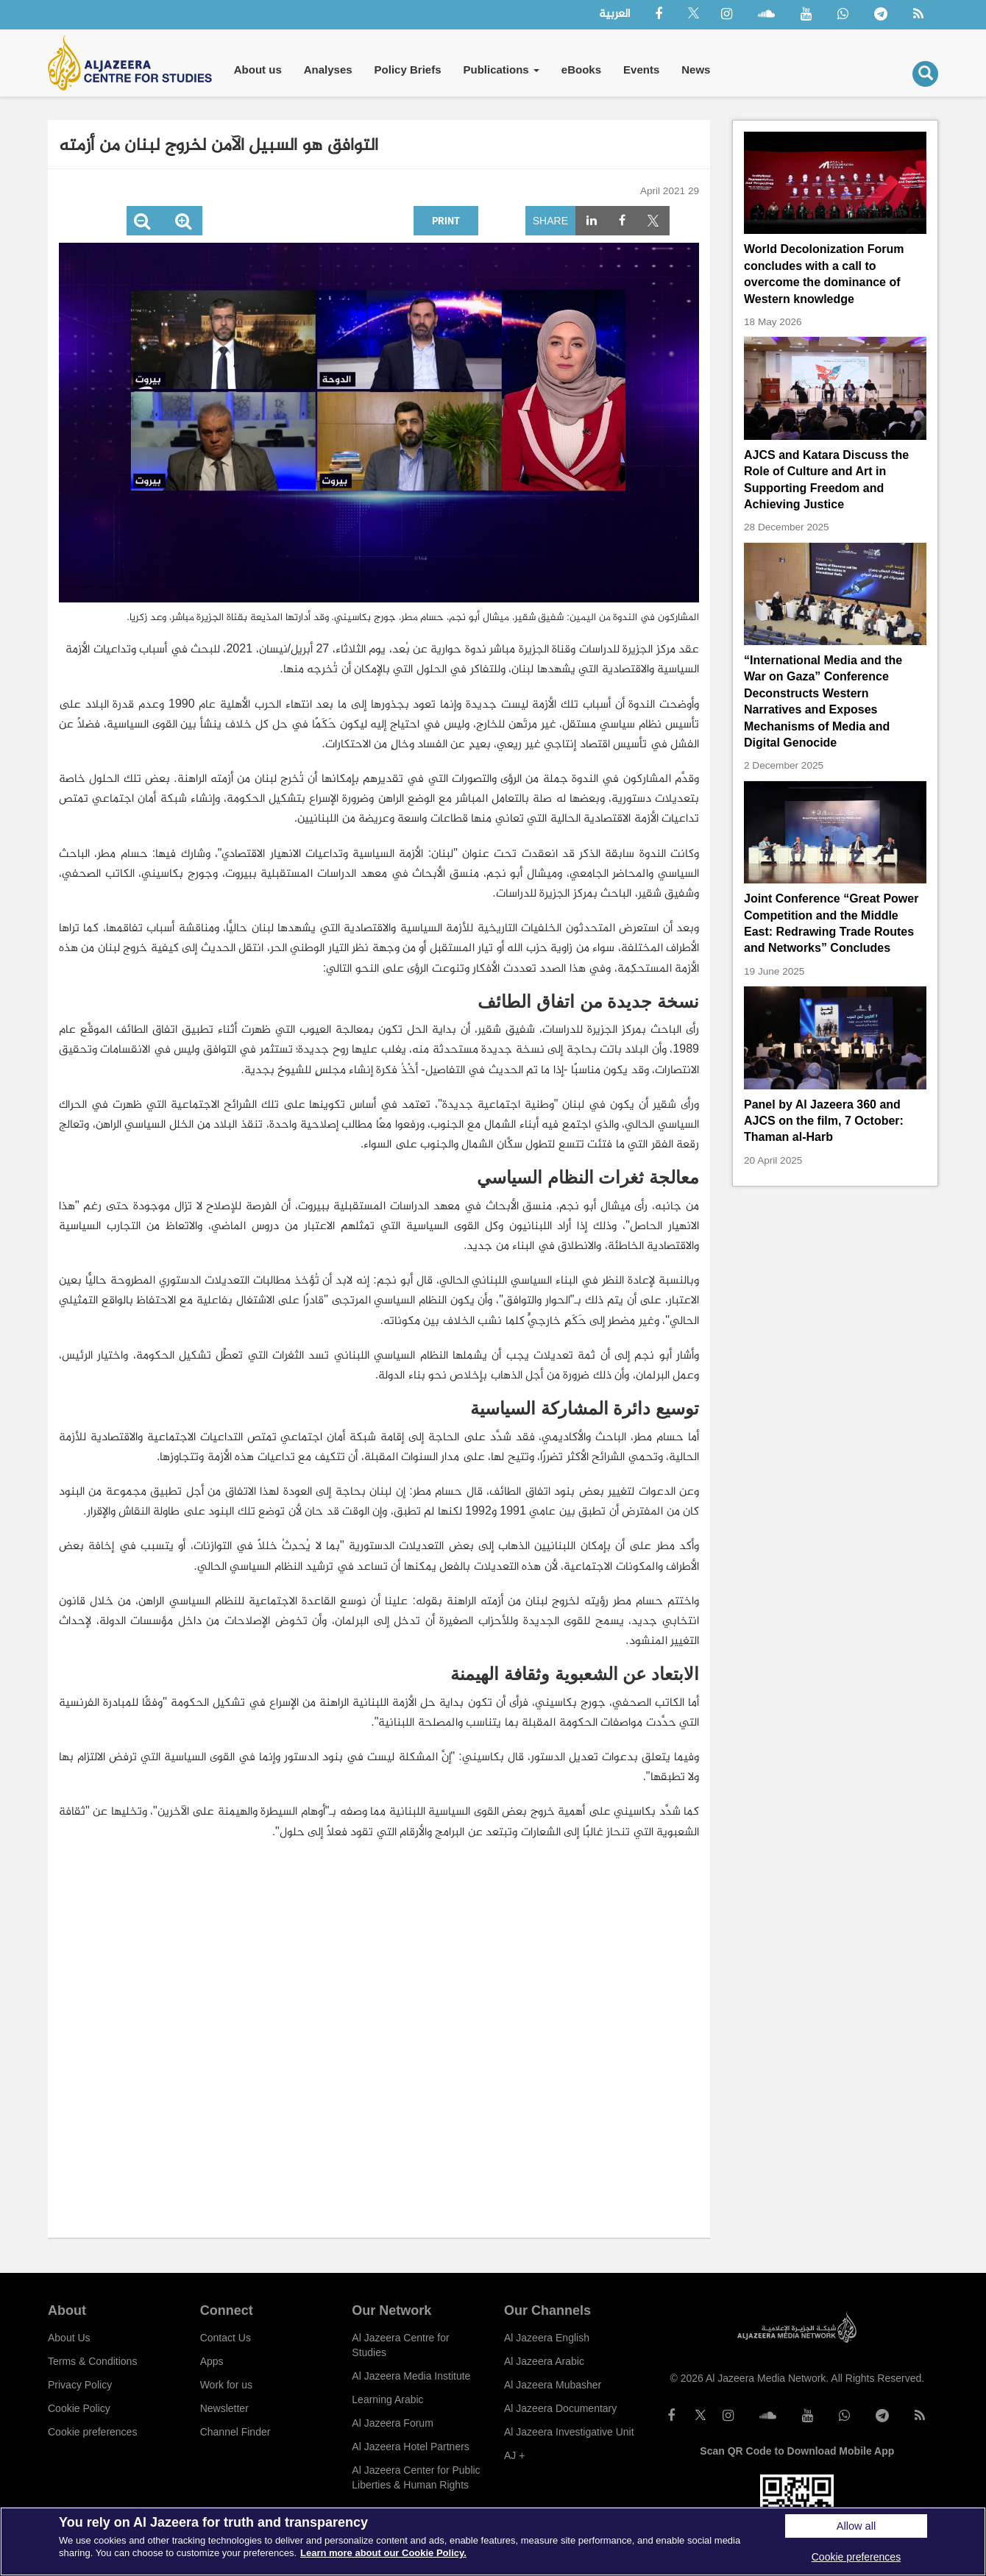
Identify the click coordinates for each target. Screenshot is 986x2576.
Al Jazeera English (546, 2338)
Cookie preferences (92, 2432)
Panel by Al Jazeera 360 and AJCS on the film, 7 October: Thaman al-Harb (824, 1121)
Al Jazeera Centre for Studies (400, 2345)
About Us (69, 2338)
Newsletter (224, 2408)
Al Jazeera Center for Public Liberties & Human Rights (416, 2477)
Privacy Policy (80, 2385)
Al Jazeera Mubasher (552, 2385)
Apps (212, 2361)
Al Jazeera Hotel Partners (410, 2446)
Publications (501, 69)
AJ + (514, 2455)
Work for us (226, 2385)
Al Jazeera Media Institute (411, 2376)
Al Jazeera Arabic (544, 2361)
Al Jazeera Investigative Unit (569, 2432)
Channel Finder (235, 2432)
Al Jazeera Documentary (560, 2408)
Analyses (328, 69)
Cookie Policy (79, 2408)
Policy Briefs (408, 69)
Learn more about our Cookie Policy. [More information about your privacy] (383, 2552)
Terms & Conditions (92, 2361)
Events (641, 69)
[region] (493, 2541)
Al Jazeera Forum (392, 2423)
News (695, 69)
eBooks (581, 69)
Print (446, 220)
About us (258, 69)
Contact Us (225, 2338)
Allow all (856, 2526)
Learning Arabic (387, 2399)
